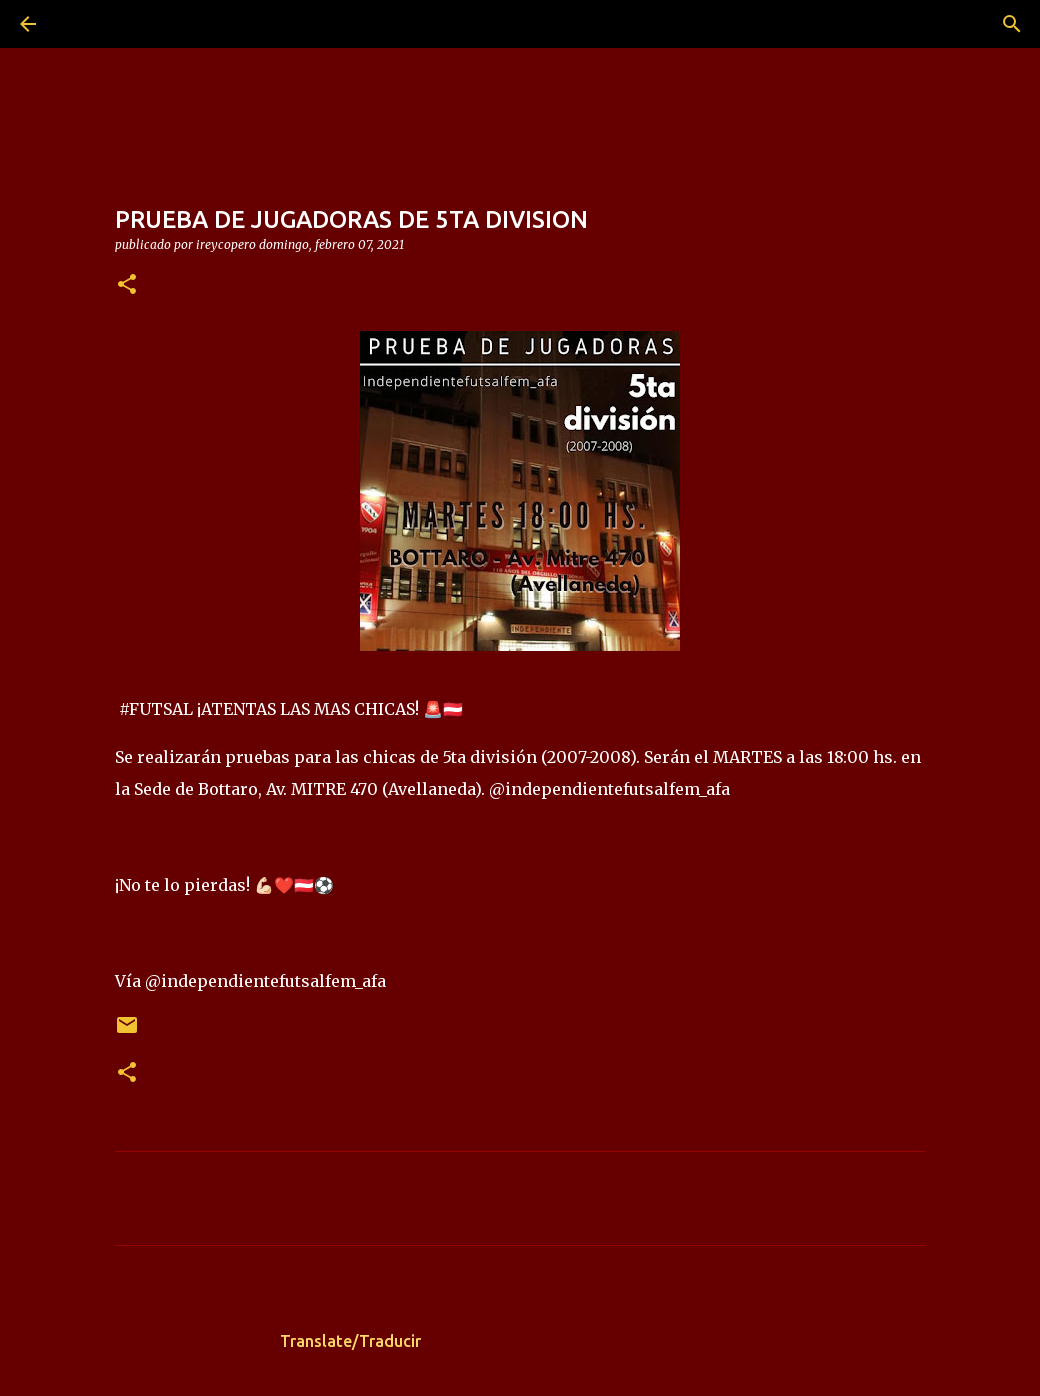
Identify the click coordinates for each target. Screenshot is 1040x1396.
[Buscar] (84, 24)
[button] (127, 285)
